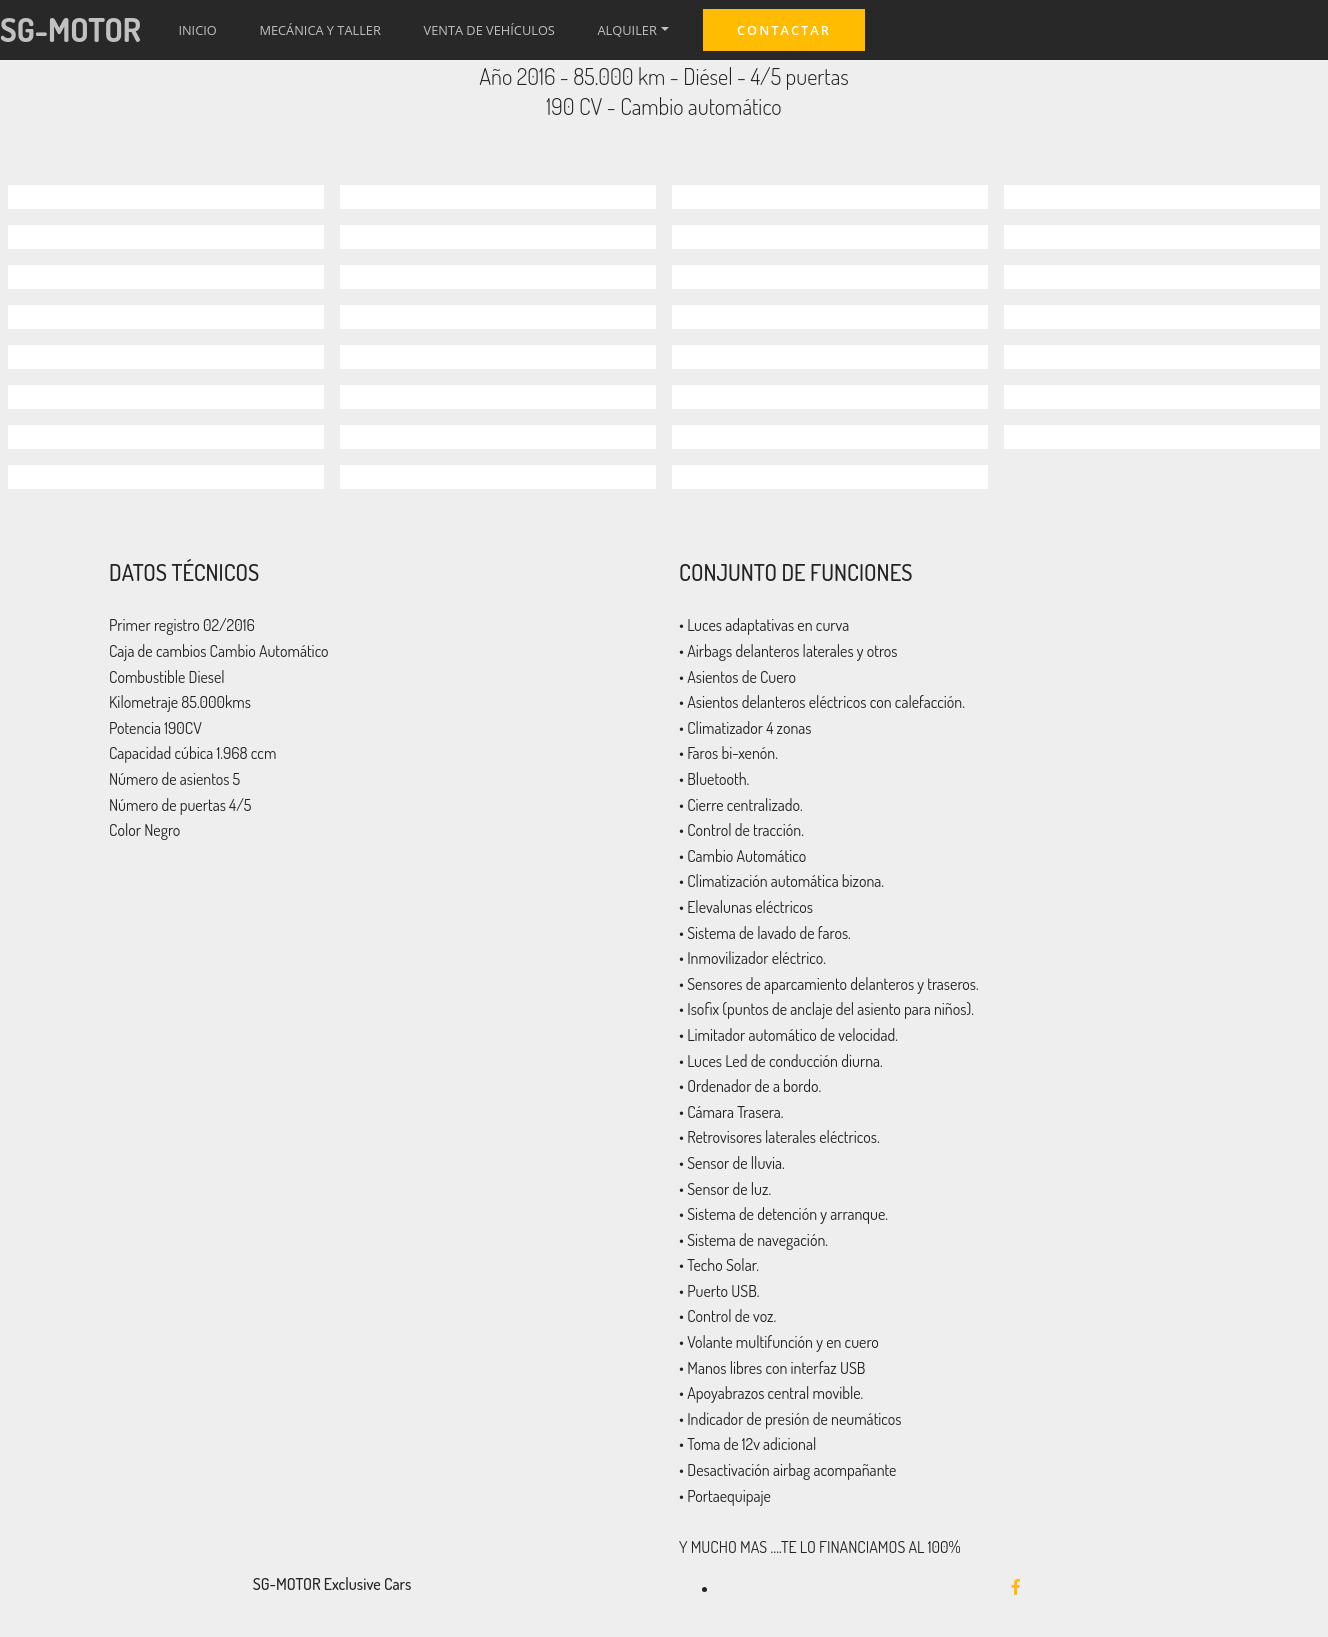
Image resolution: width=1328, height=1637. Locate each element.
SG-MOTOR (70, 29)
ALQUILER (627, 30)
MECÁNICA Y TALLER (319, 30)
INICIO (197, 30)
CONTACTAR (784, 30)
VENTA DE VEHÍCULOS (489, 30)
